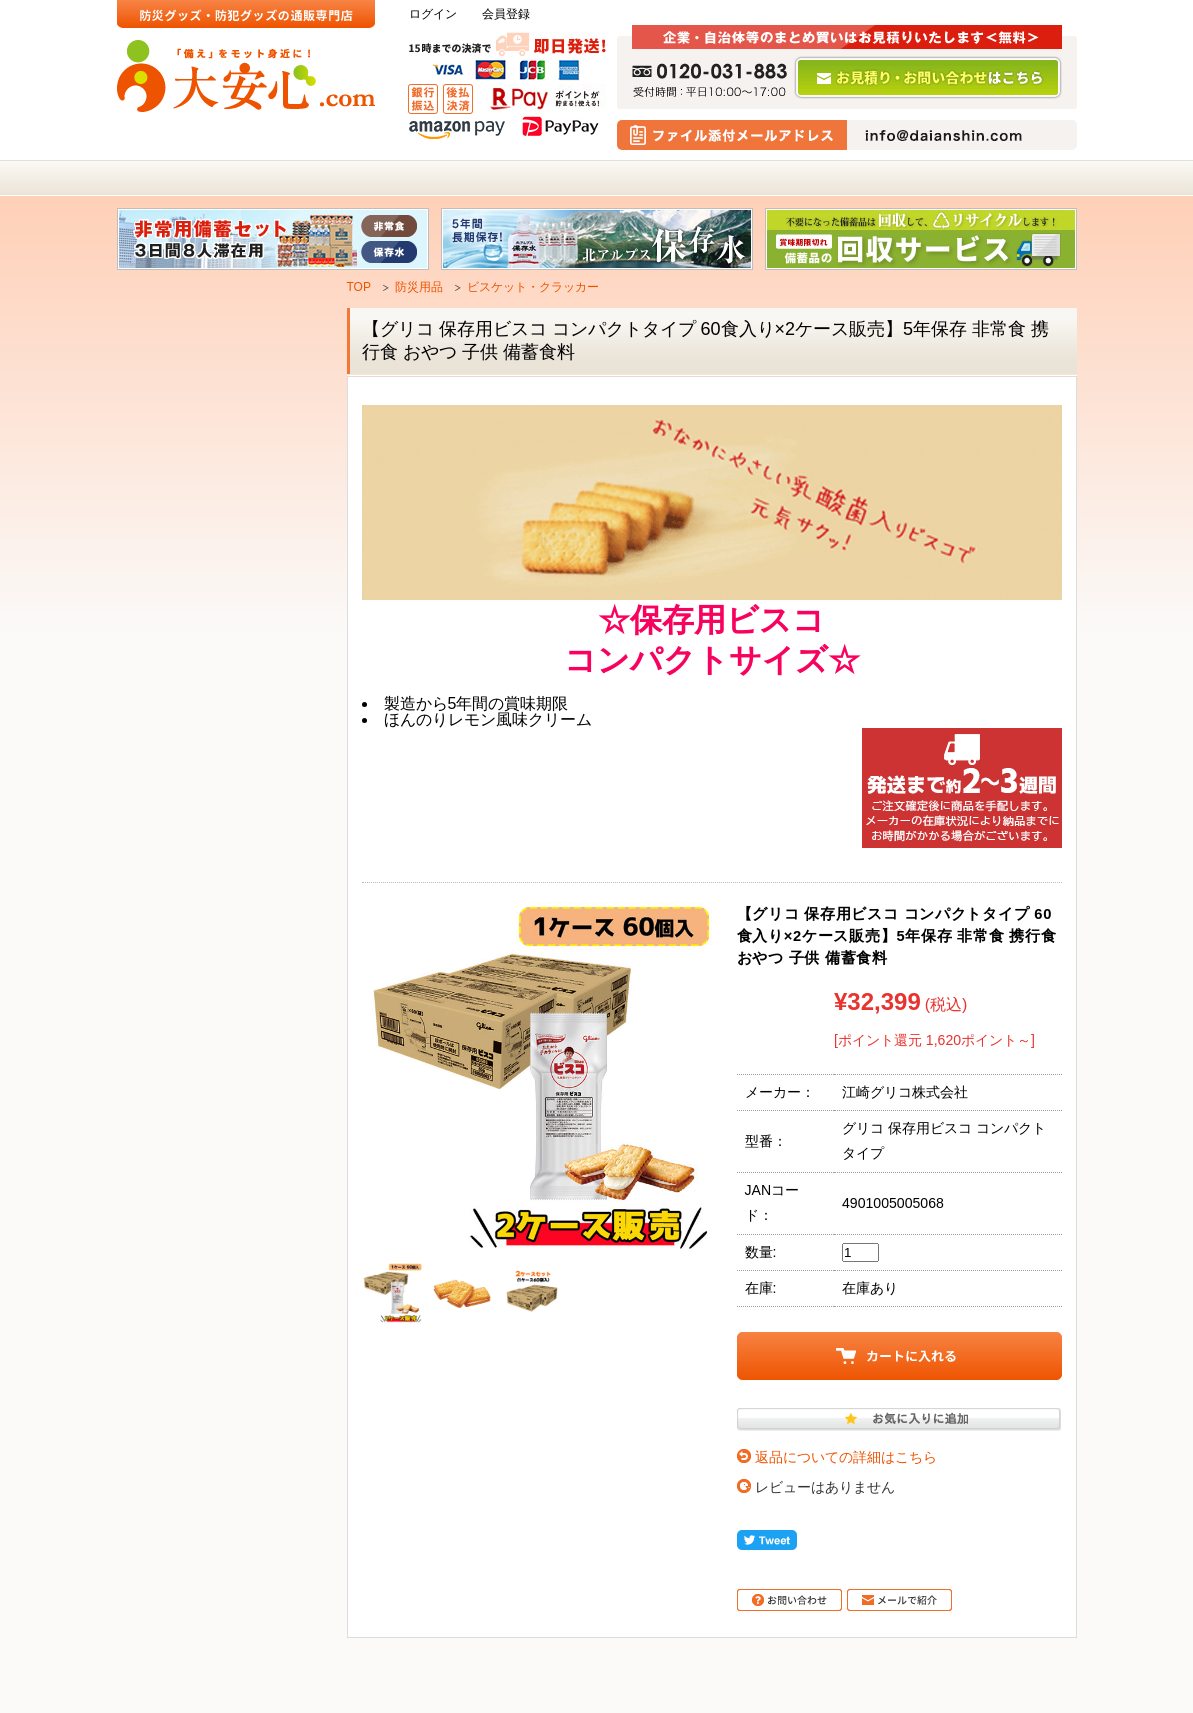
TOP (359, 287)
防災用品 (419, 287)
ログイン (433, 14)
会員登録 (506, 14)
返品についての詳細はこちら (846, 1457)
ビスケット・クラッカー (533, 287)
